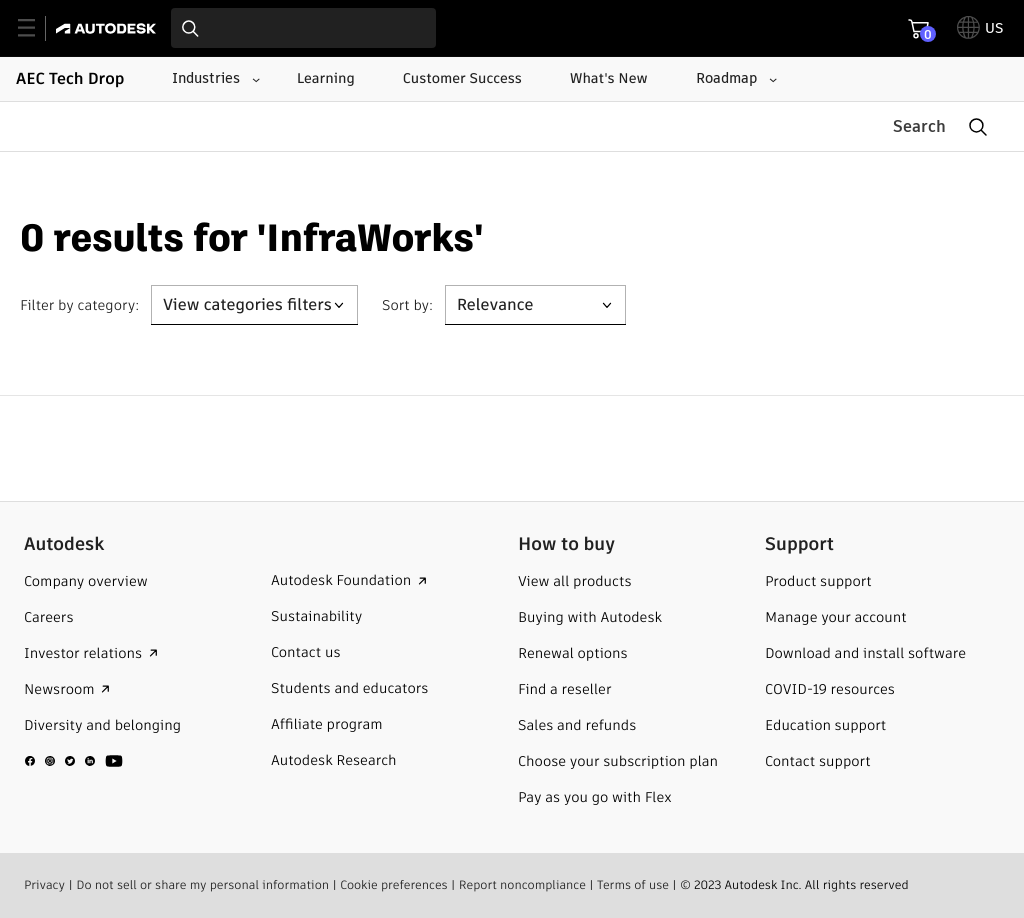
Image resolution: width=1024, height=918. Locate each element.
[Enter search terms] (303, 28)
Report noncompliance (522, 884)
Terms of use (633, 884)
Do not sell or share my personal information (202, 884)
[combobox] (303, 28)
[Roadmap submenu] (734, 79)
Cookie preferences (394, 884)
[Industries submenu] (214, 79)
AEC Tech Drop (70, 78)
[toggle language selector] (980, 28)
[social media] (74, 760)
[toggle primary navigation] (37, 28)
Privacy (44, 884)
